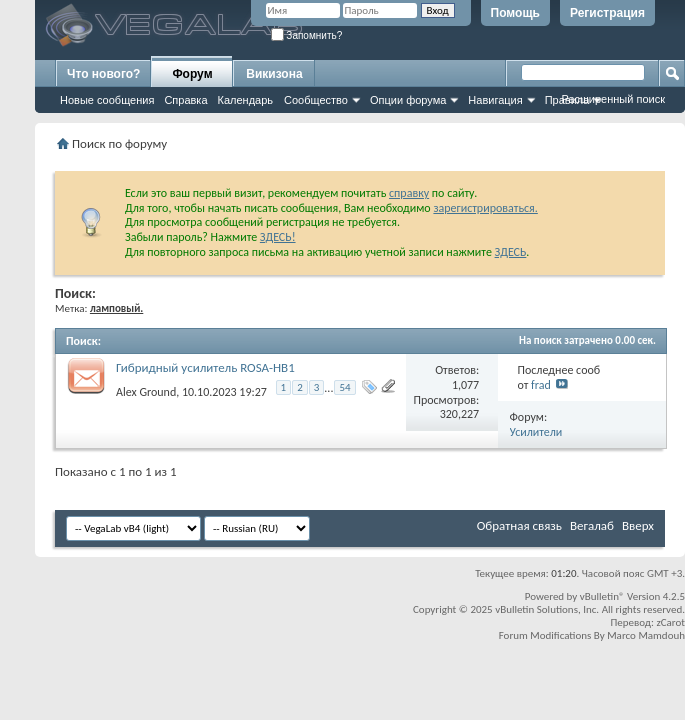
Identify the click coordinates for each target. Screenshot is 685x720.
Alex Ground (146, 392)
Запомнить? (307, 35)
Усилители (536, 432)
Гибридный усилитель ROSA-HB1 (205, 367)
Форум (192, 74)
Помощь (515, 13)
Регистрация (607, 13)
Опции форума (408, 100)
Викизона (274, 74)
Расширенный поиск (613, 99)
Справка (185, 100)
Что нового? (103, 74)
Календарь (246, 100)
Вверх (638, 525)
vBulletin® (602, 596)
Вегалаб (592, 525)
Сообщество (316, 100)
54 (344, 387)
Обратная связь (519, 525)
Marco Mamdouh (646, 635)
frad (541, 385)
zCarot (670, 622)
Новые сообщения (107, 100)
